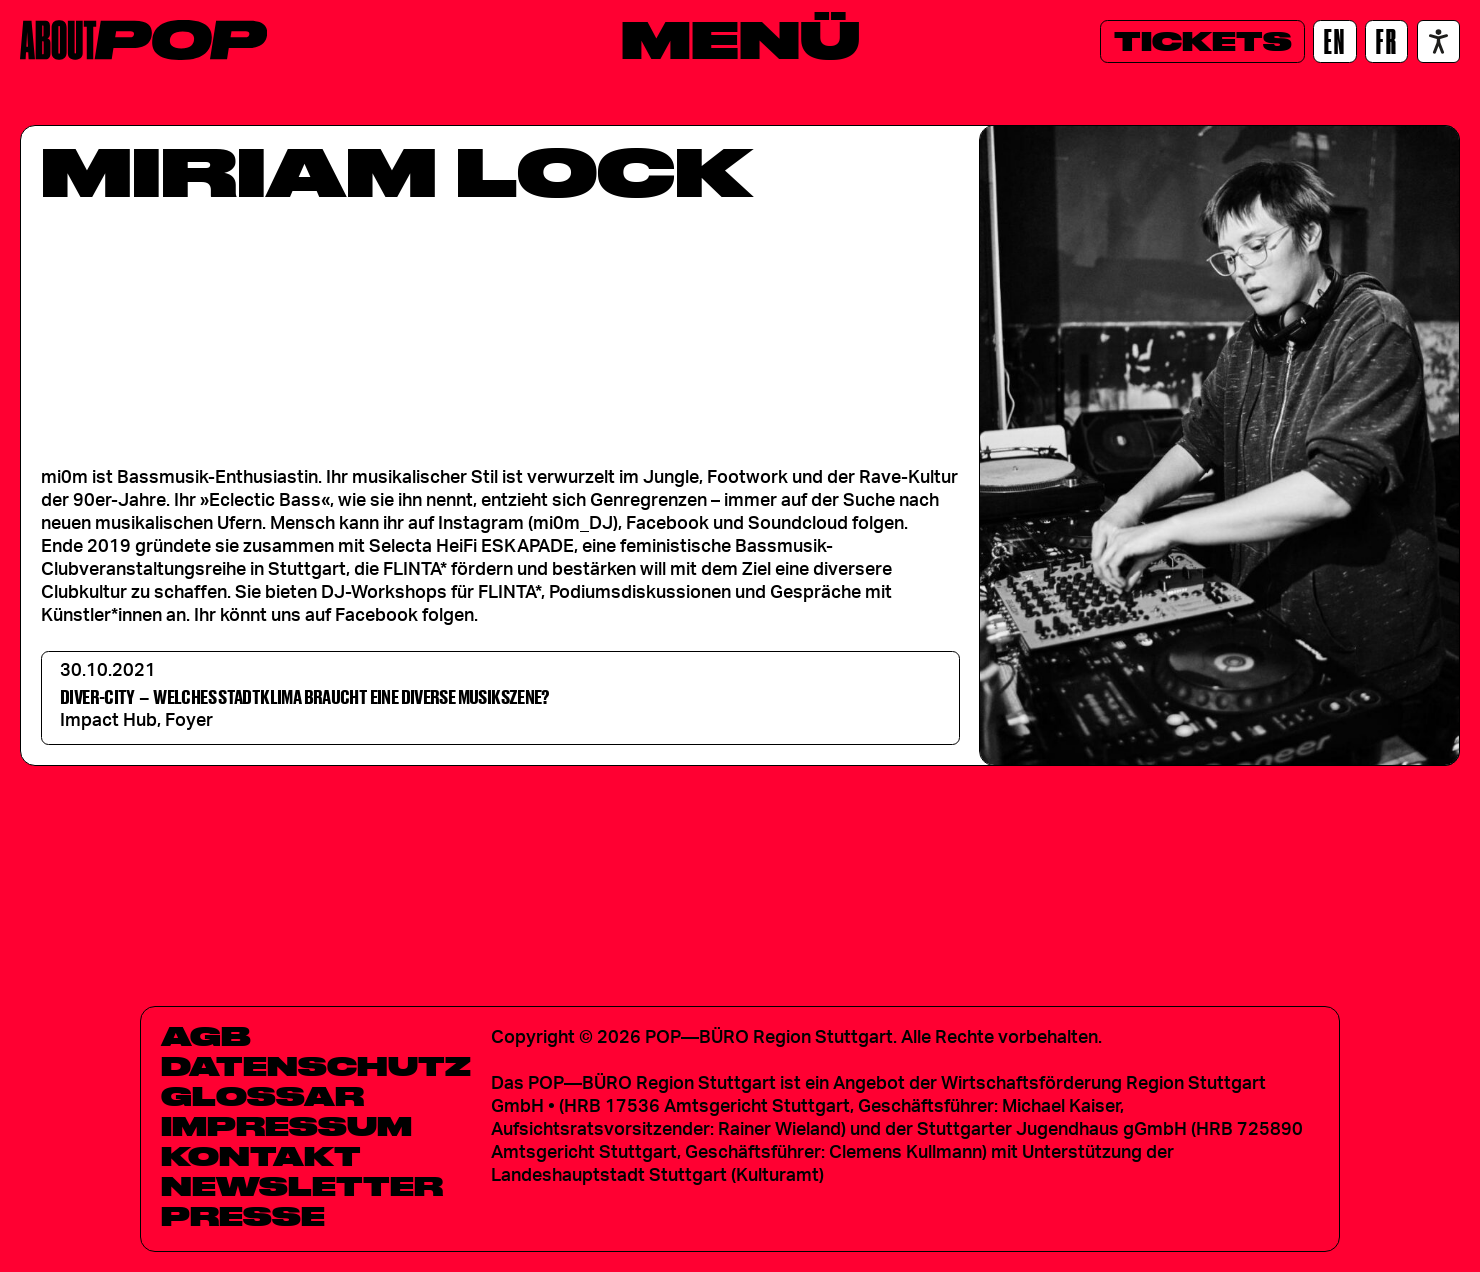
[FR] (1386, 41)
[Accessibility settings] (1438, 41)
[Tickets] (1202, 41)
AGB (206, 1036)
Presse (243, 1216)
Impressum (286, 1126)
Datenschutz (316, 1066)
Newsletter (302, 1186)
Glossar (262, 1096)
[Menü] (740, 39)
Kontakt (261, 1156)
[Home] (143, 40)
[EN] (1334, 41)
